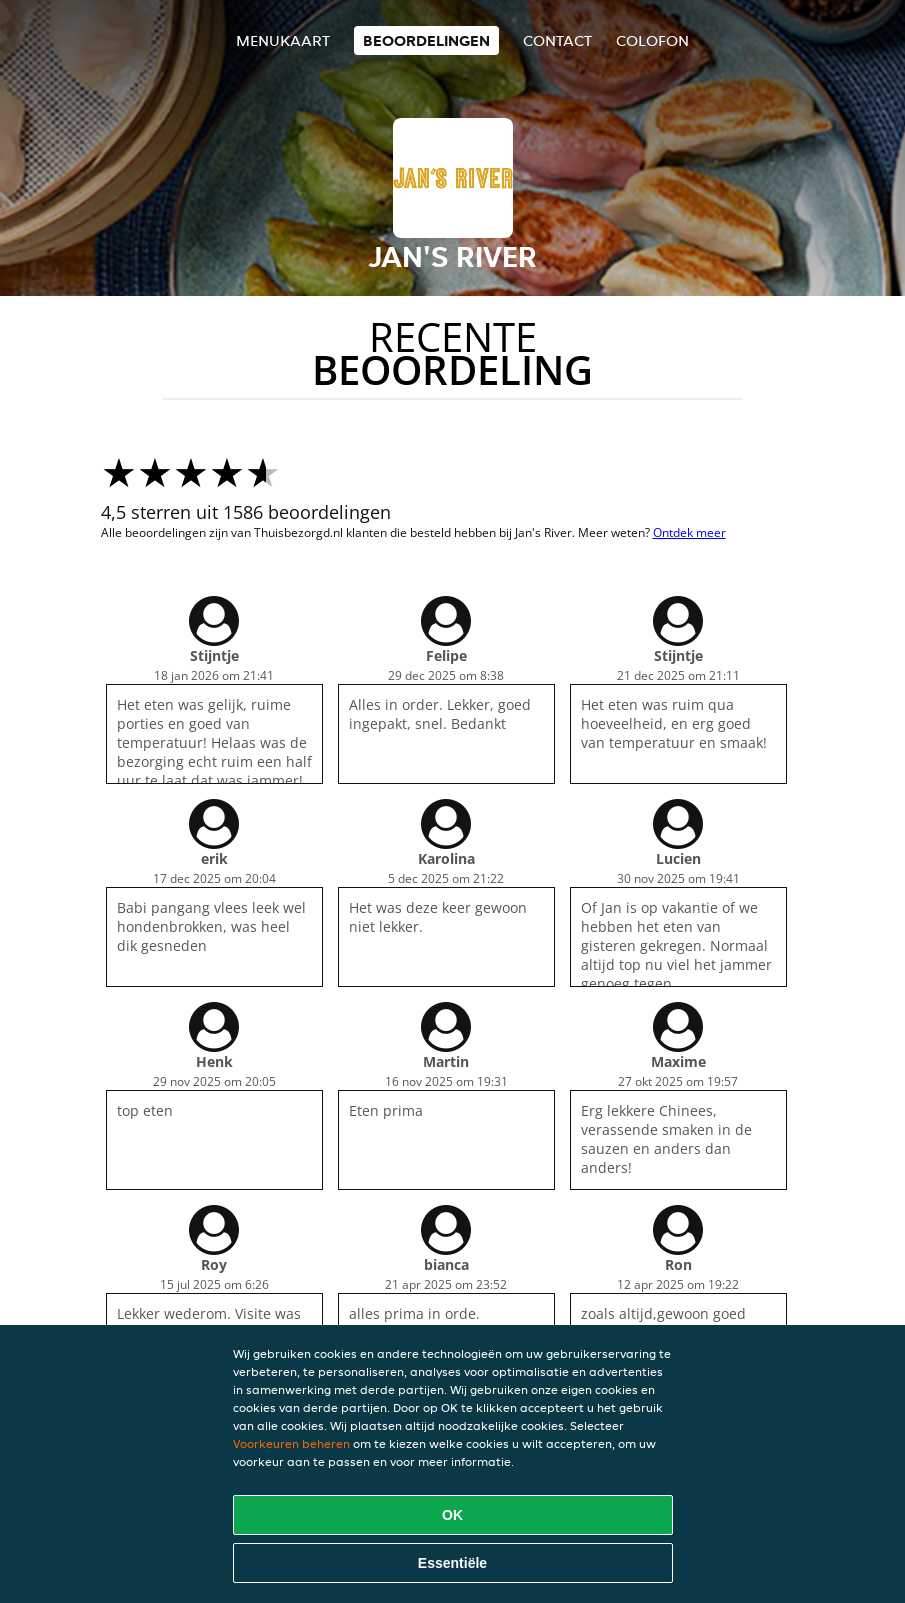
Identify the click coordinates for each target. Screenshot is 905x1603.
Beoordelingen (426, 40)
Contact (557, 40)
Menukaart (283, 40)
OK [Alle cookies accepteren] (452, 1515)
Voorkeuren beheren (291, 1443)
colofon (652, 40)
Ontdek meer (689, 532)
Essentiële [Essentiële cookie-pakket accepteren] (452, 1563)
